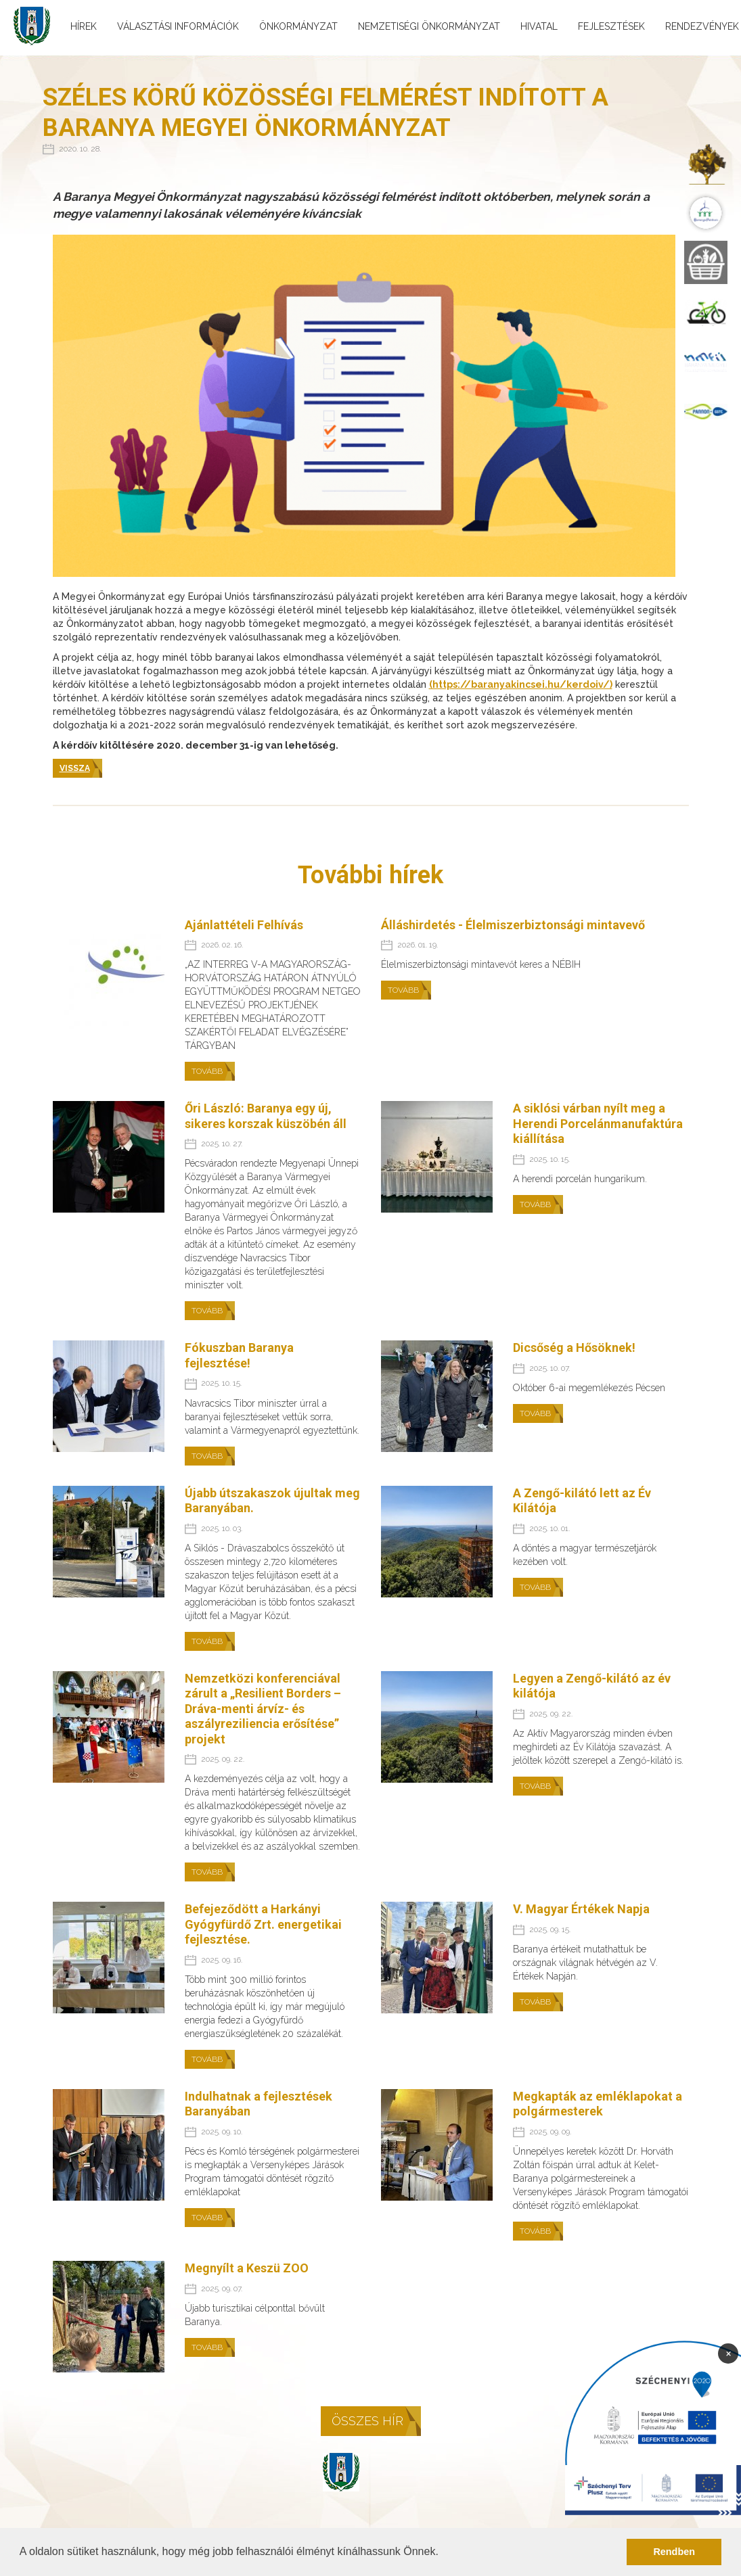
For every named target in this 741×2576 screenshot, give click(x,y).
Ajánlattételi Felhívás (244, 925)
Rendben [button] (674, 2551)
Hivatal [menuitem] (539, 26)
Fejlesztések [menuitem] (611, 26)
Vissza (75, 768)
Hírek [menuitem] (83, 26)
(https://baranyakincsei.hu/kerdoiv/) (520, 684)
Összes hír (367, 2421)
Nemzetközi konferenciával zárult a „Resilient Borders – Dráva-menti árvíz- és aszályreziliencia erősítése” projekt (263, 1708)
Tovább (207, 1071)
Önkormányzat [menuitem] (298, 26)
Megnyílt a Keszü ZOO (247, 2268)
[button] (443, 2553)
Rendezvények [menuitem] (702, 26)
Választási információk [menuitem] (178, 26)
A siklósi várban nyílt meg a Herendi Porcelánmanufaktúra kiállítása (598, 1123)
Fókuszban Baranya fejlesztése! (239, 1355)
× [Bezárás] (728, 2353)
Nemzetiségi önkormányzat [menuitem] (429, 26)
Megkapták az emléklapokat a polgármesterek (597, 2104)
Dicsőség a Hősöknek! (574, 1347)
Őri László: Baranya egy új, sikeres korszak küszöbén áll (265, 1116)
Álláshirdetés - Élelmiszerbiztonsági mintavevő (513, 925)
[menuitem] (705, 163)
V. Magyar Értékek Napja (581, 1909)
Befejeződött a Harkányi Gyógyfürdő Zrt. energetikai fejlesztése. (263, 1924)
